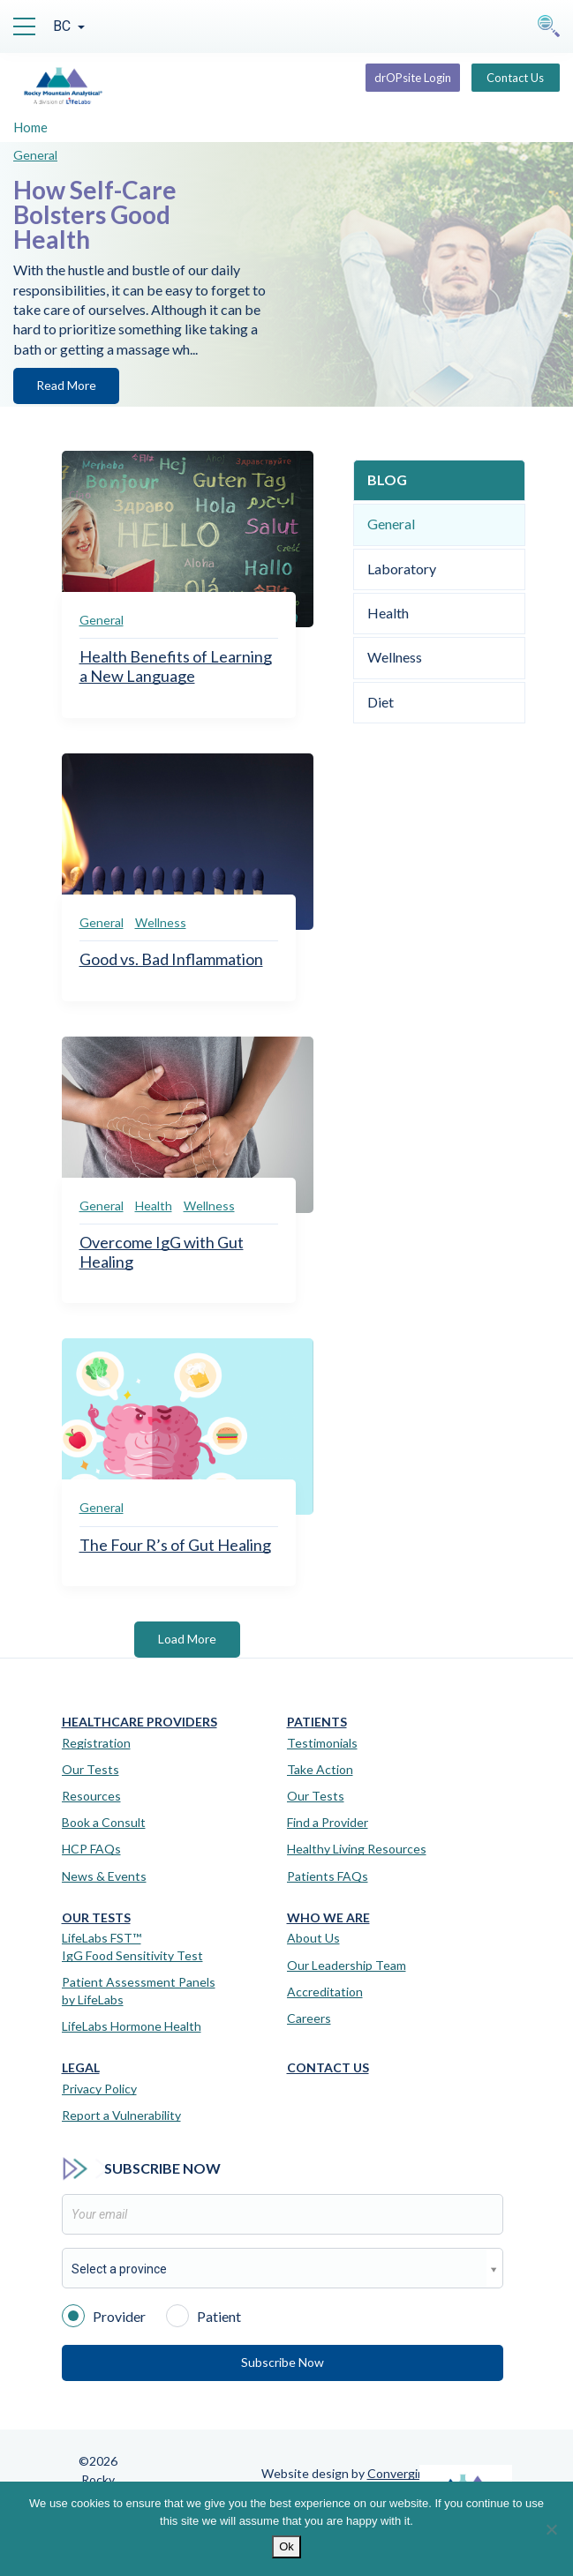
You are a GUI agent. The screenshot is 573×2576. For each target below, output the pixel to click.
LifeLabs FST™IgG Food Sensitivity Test (132, 1946)
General (35, 154)
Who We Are (328, 1918)
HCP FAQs (91, 1848)
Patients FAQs (327, 1875)
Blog (387, 479)
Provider (104, 2315)
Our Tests (90, 1769)
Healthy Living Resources (356, 1848)
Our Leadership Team (346, 1965)
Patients (317, 1722)
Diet (380, 701)
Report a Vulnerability (121, 2115)
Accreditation (325, 1991)
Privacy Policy (99, 2088)
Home (30, 127)
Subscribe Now (282, 2362)
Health (153, 1205)
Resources (91, 1795)
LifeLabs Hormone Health (131, 2025)
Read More (66, 385)
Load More (187, 1638)
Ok (286, 2546)
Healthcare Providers (139, 1722)
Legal (81, 2068)
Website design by (346, 2473)
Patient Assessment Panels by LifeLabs (138, 1990)
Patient (203, 2315)
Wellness (160, 922)
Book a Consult (104, 1822)
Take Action (320, 1769)
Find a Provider (327, 1822)
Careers (309, 2018)
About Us (313, 1937)
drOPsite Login (412, 78)
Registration (96, 1742)
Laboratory (401, 568)
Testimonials (322, 1742)
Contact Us (515, 78)
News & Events (104, 1875)
